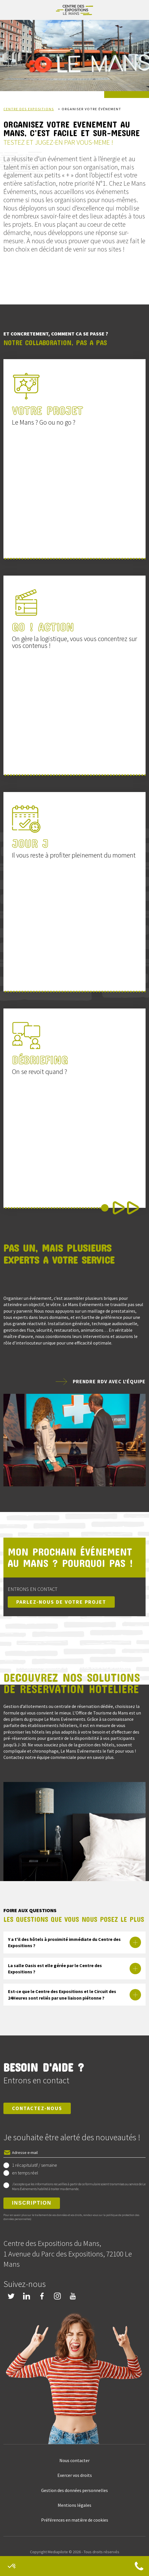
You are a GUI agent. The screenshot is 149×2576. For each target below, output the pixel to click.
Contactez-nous (37, 2108)
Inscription (31, 2203)
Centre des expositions (28, 109)
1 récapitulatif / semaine (34, 2165)
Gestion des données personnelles (74, 2490)
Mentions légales (74, 2505)
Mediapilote (58, 2551)
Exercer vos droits (74, 2475)
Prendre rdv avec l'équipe (109, 1381)
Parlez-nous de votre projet (61, 1602)
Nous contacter (74, 2460)
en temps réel (25, 2173)
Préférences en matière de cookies (74, 2520)
